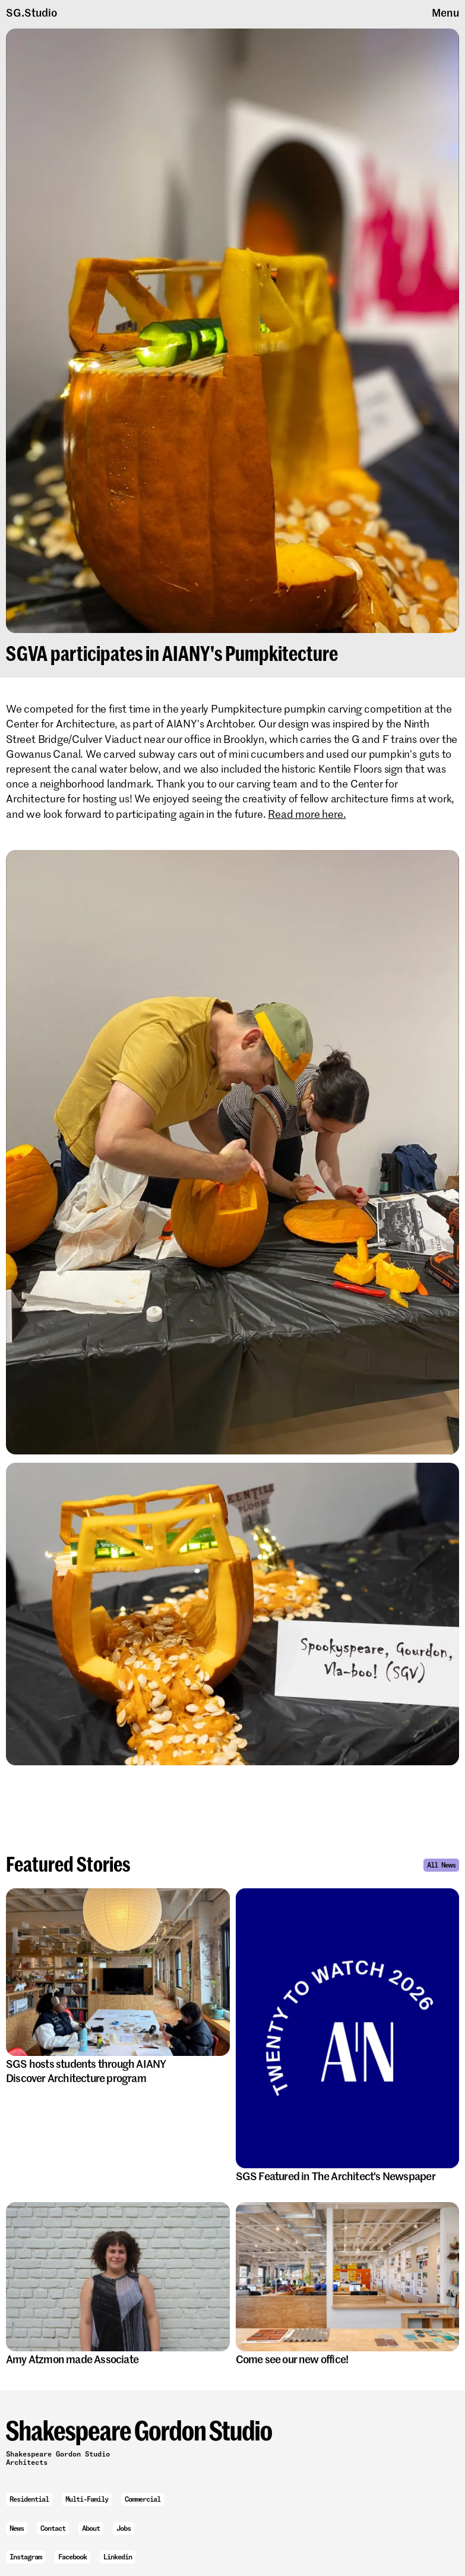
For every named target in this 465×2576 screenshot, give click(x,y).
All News (441, 1864)
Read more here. (307, 814)
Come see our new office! (298, 2359)
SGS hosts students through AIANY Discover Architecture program (86, 2070)
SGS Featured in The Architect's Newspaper (342, 2176)
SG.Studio (31, 12)
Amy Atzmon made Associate (78, 2359)
